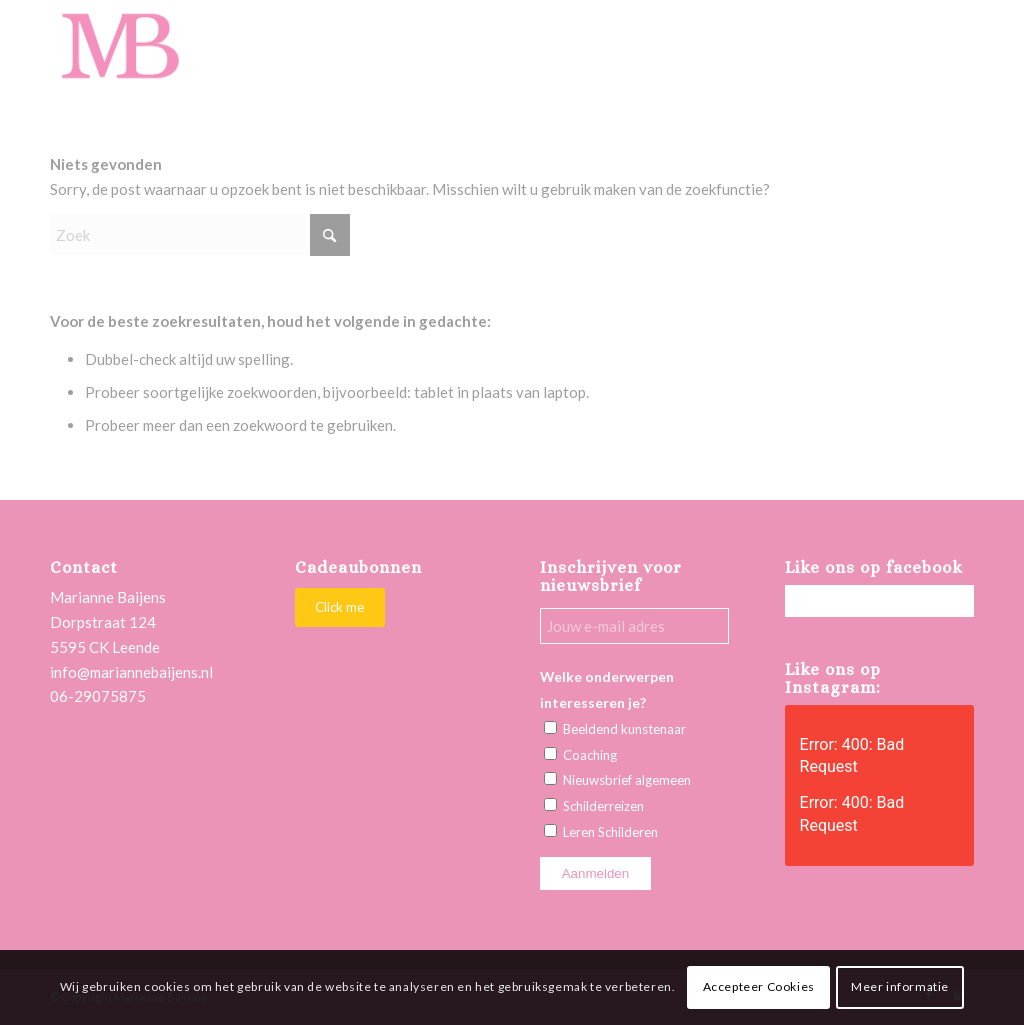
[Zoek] (200, 235)
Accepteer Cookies (759, 986)
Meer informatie (900, 986)
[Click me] (340, 607)
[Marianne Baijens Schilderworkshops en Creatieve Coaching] (120, 45)
